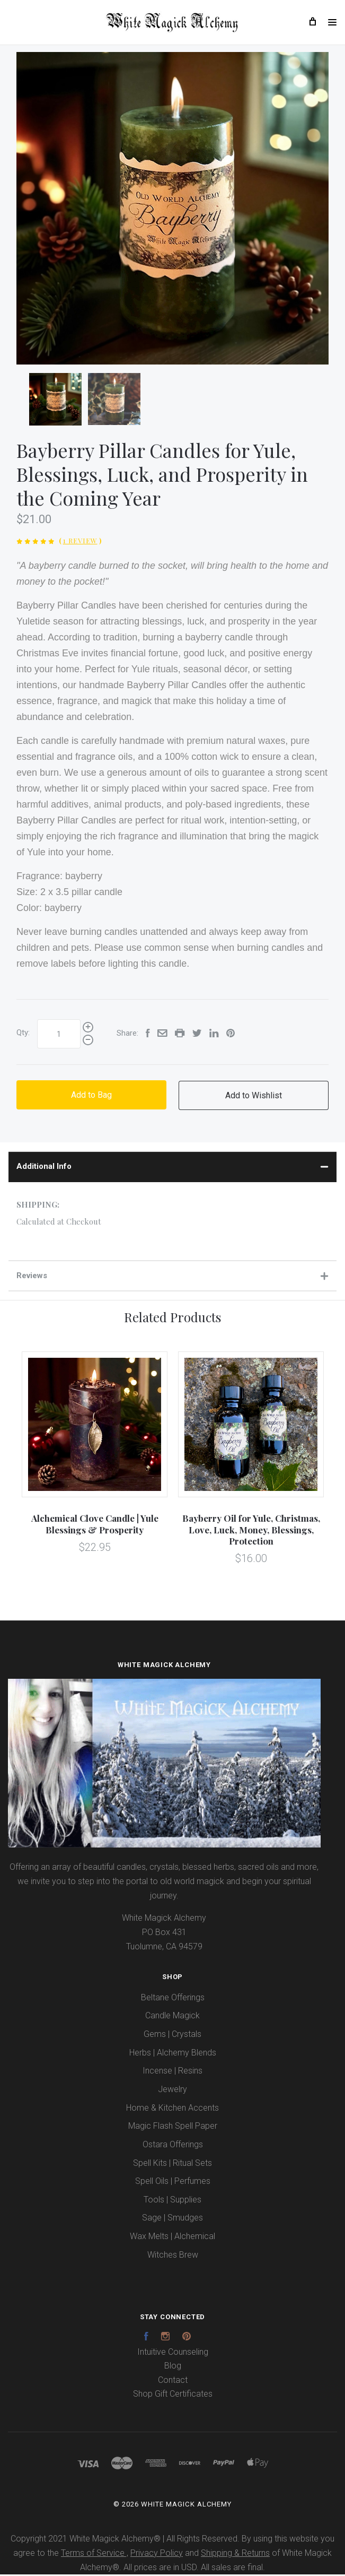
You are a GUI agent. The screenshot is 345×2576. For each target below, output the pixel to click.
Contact (173, 2381)
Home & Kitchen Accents (172, 2109)
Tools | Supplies (172, 2201)
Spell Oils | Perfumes (172, 2183)
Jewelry (172, 2090)
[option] (172, 209)
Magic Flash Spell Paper (172, 2127)
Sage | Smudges (172, 2219)
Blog (172, 2367)
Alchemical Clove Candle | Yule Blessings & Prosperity (94, 1525)
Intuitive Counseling (172, 2353)
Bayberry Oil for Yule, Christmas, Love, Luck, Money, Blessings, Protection (251, 1531)
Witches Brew (172, 2256)
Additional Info (172, 1167)
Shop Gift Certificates (173, 2395)
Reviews (172, 1277)
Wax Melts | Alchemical (172, 2237)
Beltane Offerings (173, 1998)
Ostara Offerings (173, 2145)
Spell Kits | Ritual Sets (172, 2164)
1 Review (80, 542)
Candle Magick (172, 2017)
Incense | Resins (172, 2072)
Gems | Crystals (172, 2035)
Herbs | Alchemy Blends (172, 2054)
